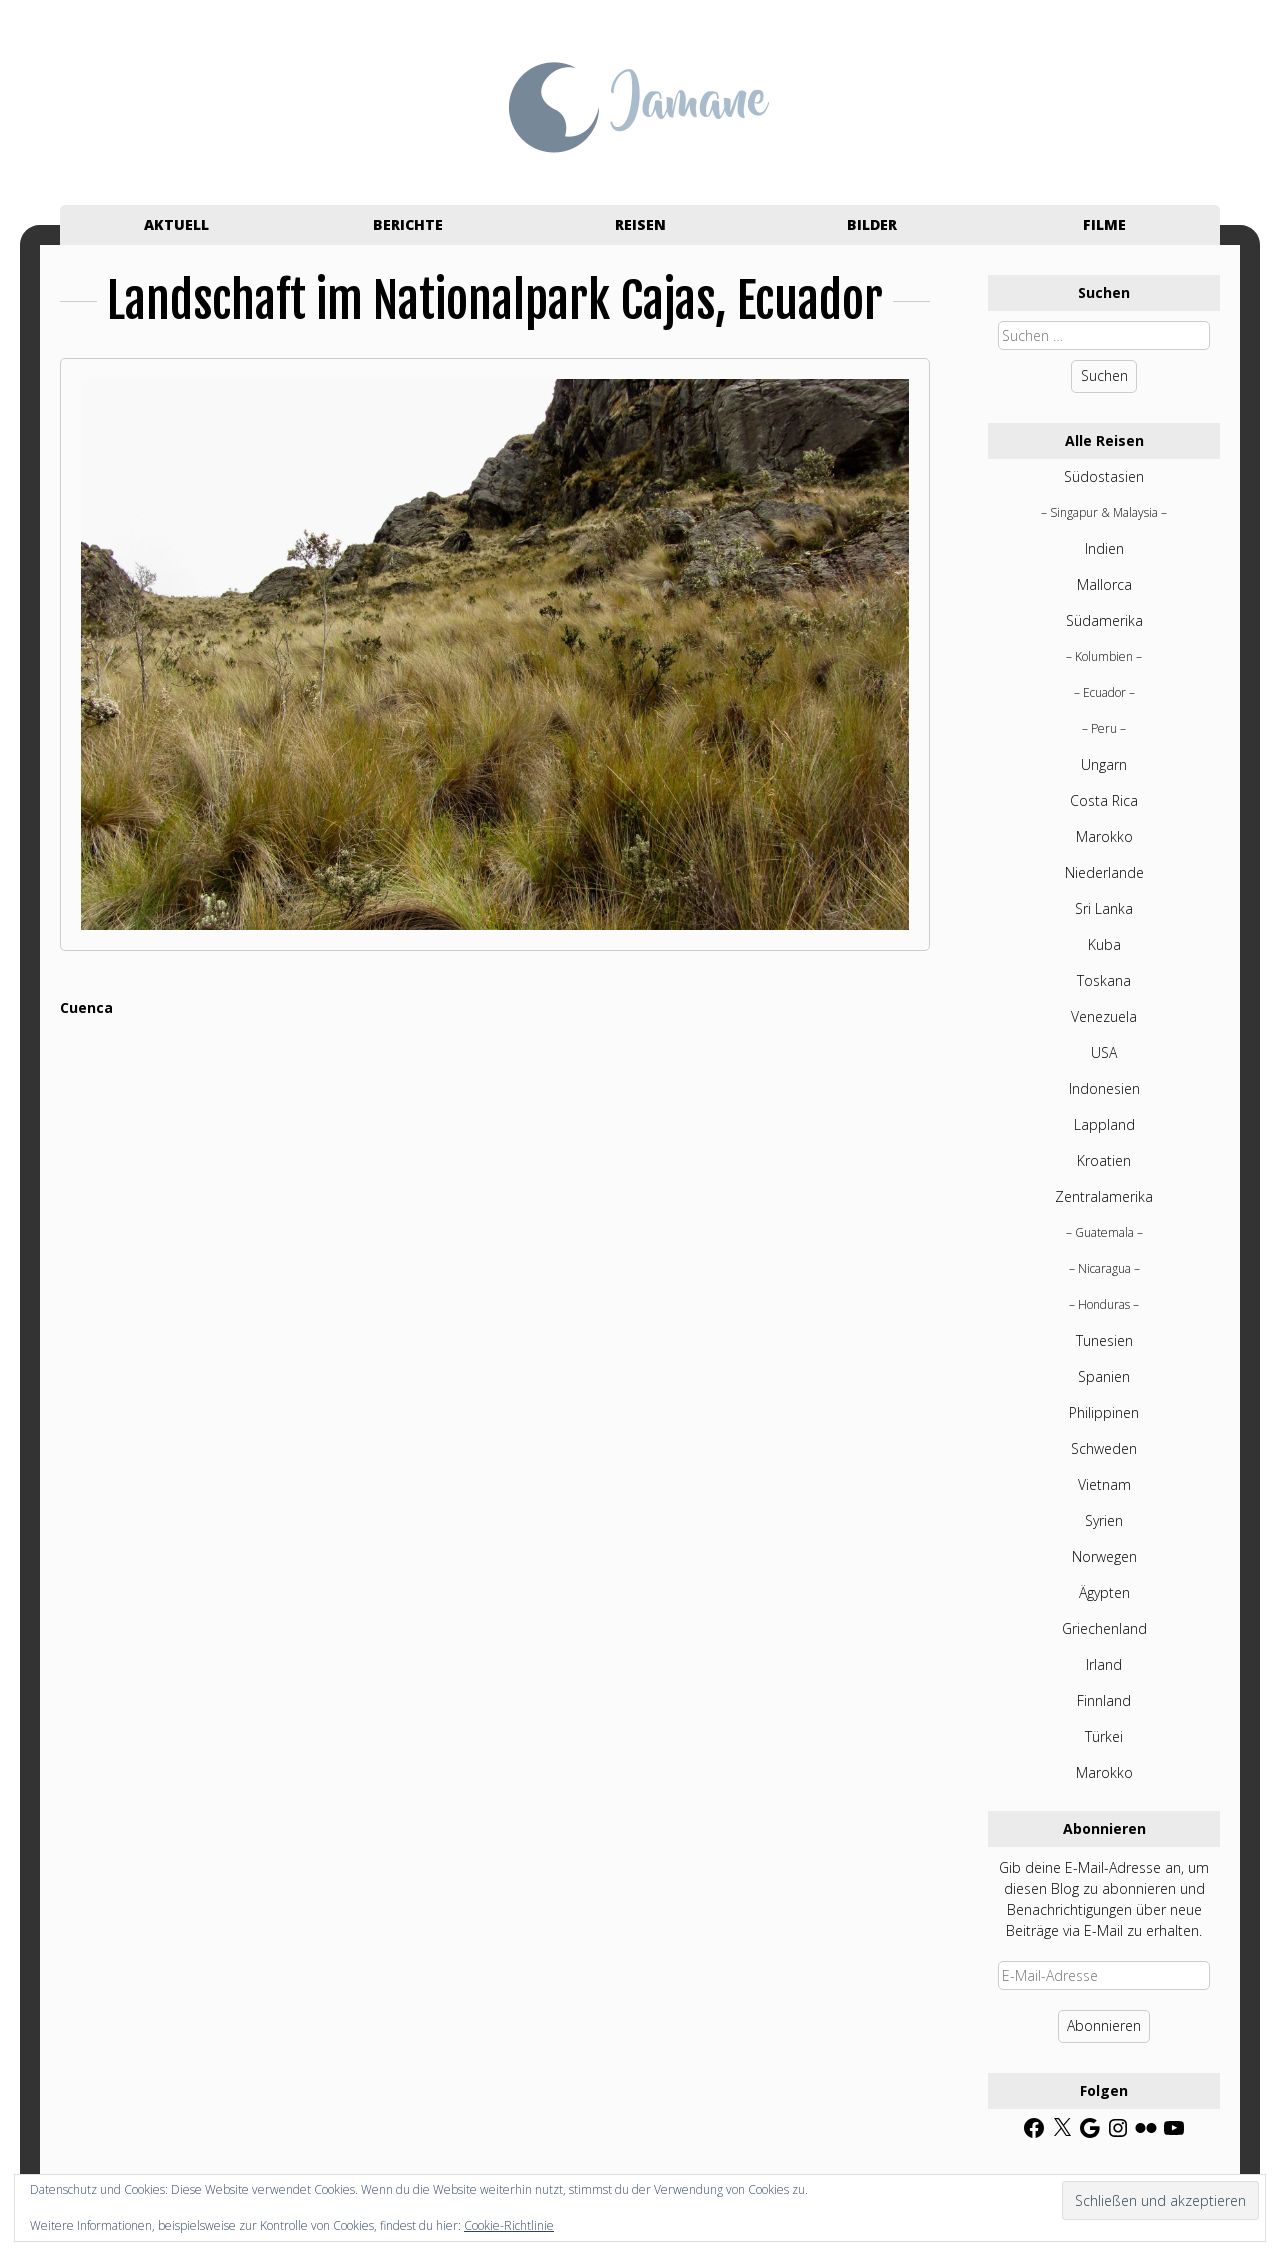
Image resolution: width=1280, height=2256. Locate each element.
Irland (1104, 1664)
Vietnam (1104, 1484)
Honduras (1104, 1304)
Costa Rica (1104, 800)
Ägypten (1104, 1592)
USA (1104, 1052)
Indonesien (1104, 1088)
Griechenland (1104, 1628)
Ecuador (1104, 692)
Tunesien (1104, 1340)
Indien (1104, 548)
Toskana (1104, 980)
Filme (1104, 224)
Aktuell (176, 224)
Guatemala (1104, 1232)
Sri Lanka (1104, 908)
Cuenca (86, 1007)
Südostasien (1104, 476)
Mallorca (1104, 584)
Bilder (872, 224)
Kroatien (1104, 1160)
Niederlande (1104, 872)
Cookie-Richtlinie (509, 2225)
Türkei (1104, 1736)
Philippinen (1104, 1412)
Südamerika (1104, 620)
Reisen (640, 224)
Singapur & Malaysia (1104, 512)
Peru (1104, 728)
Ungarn (1104, 764)
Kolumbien (1104, 656)
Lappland (1104, 1124)
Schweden (1104, 1448)
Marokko (1104, 836)
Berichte (408, 224)
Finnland (1104, 1700)
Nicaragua (1104, 1268)
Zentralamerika (1104, 1196)
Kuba (1104, 944)
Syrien (1104, 1520)
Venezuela (1104, 1016)
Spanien (1104, 1376)
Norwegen (1104, 1556)
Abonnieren (1104, 2025)
